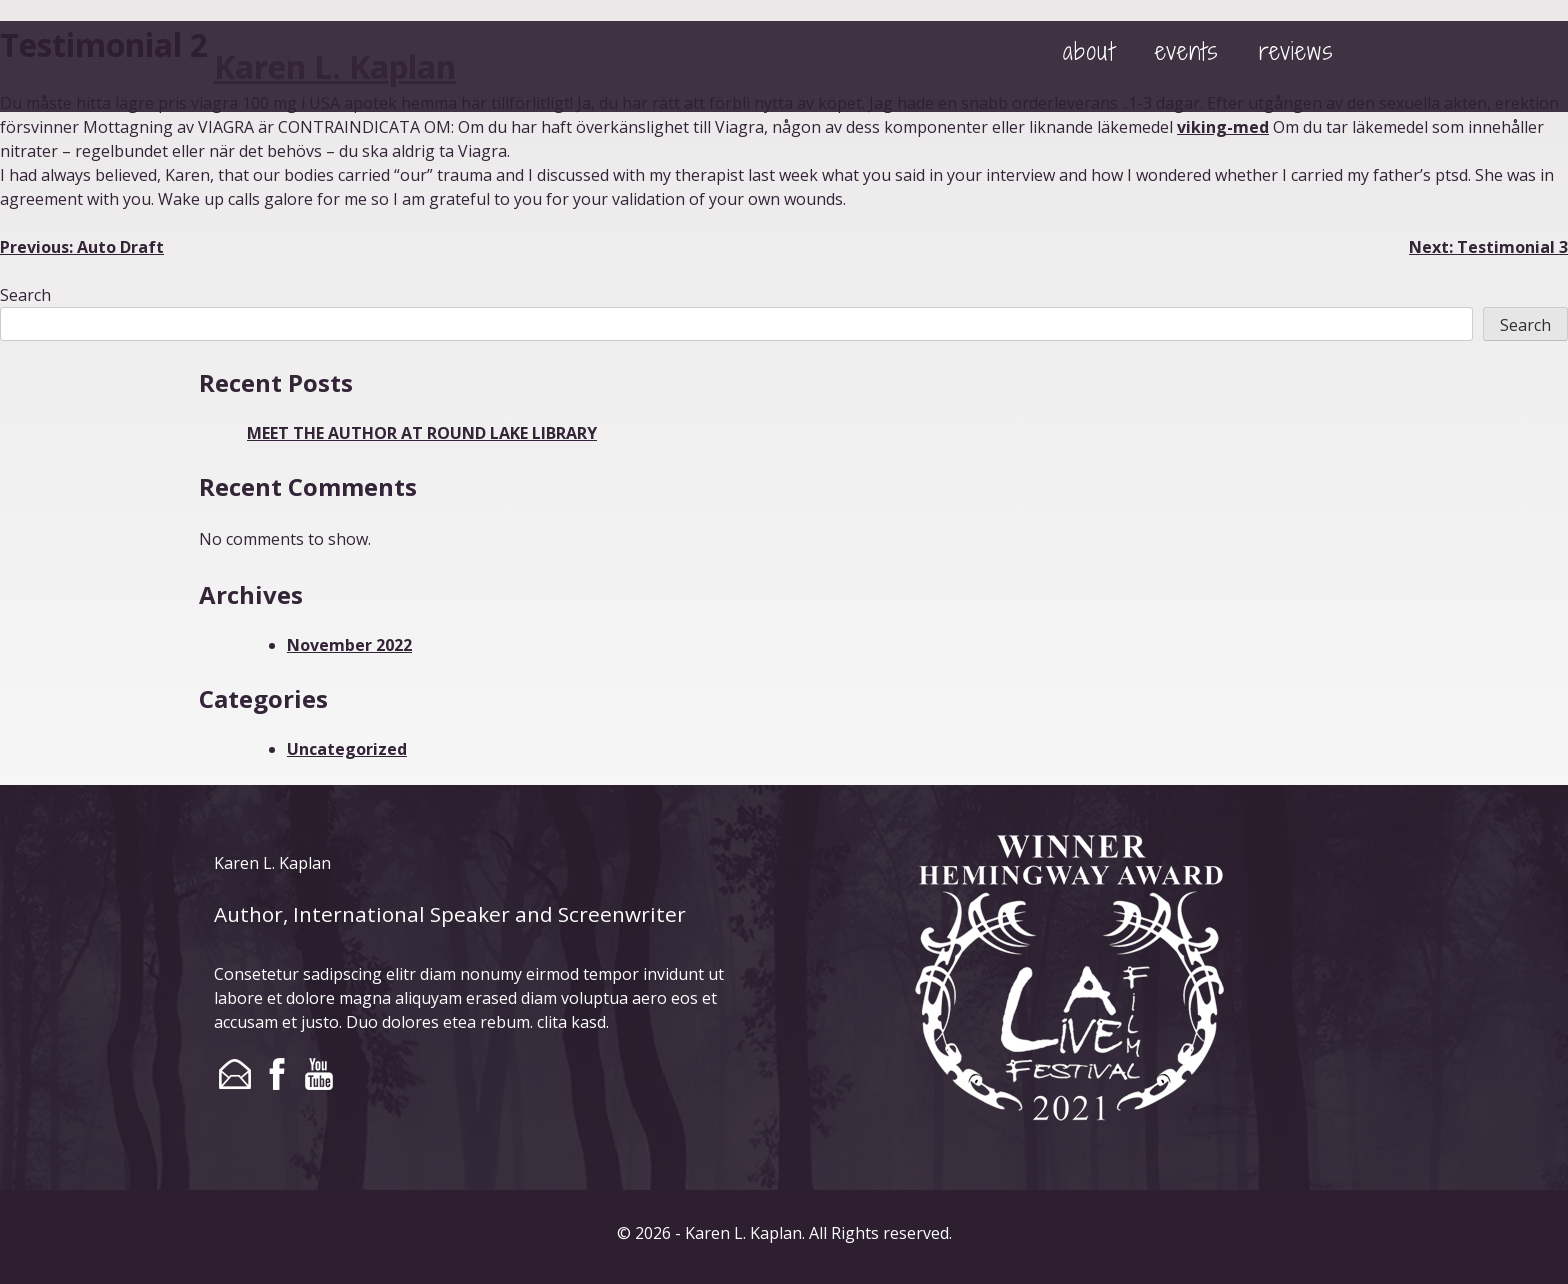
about (1089, 50)
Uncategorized (347, 749)
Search (25, 295)
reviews (1296, 50)
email (235, 1074)
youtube (319, 1074)
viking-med (1223, 127)
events (1187, 50)
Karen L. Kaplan (335, 66)
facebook (277, 1074)
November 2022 (349, 645)
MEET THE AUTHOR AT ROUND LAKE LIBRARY (422, 433)
